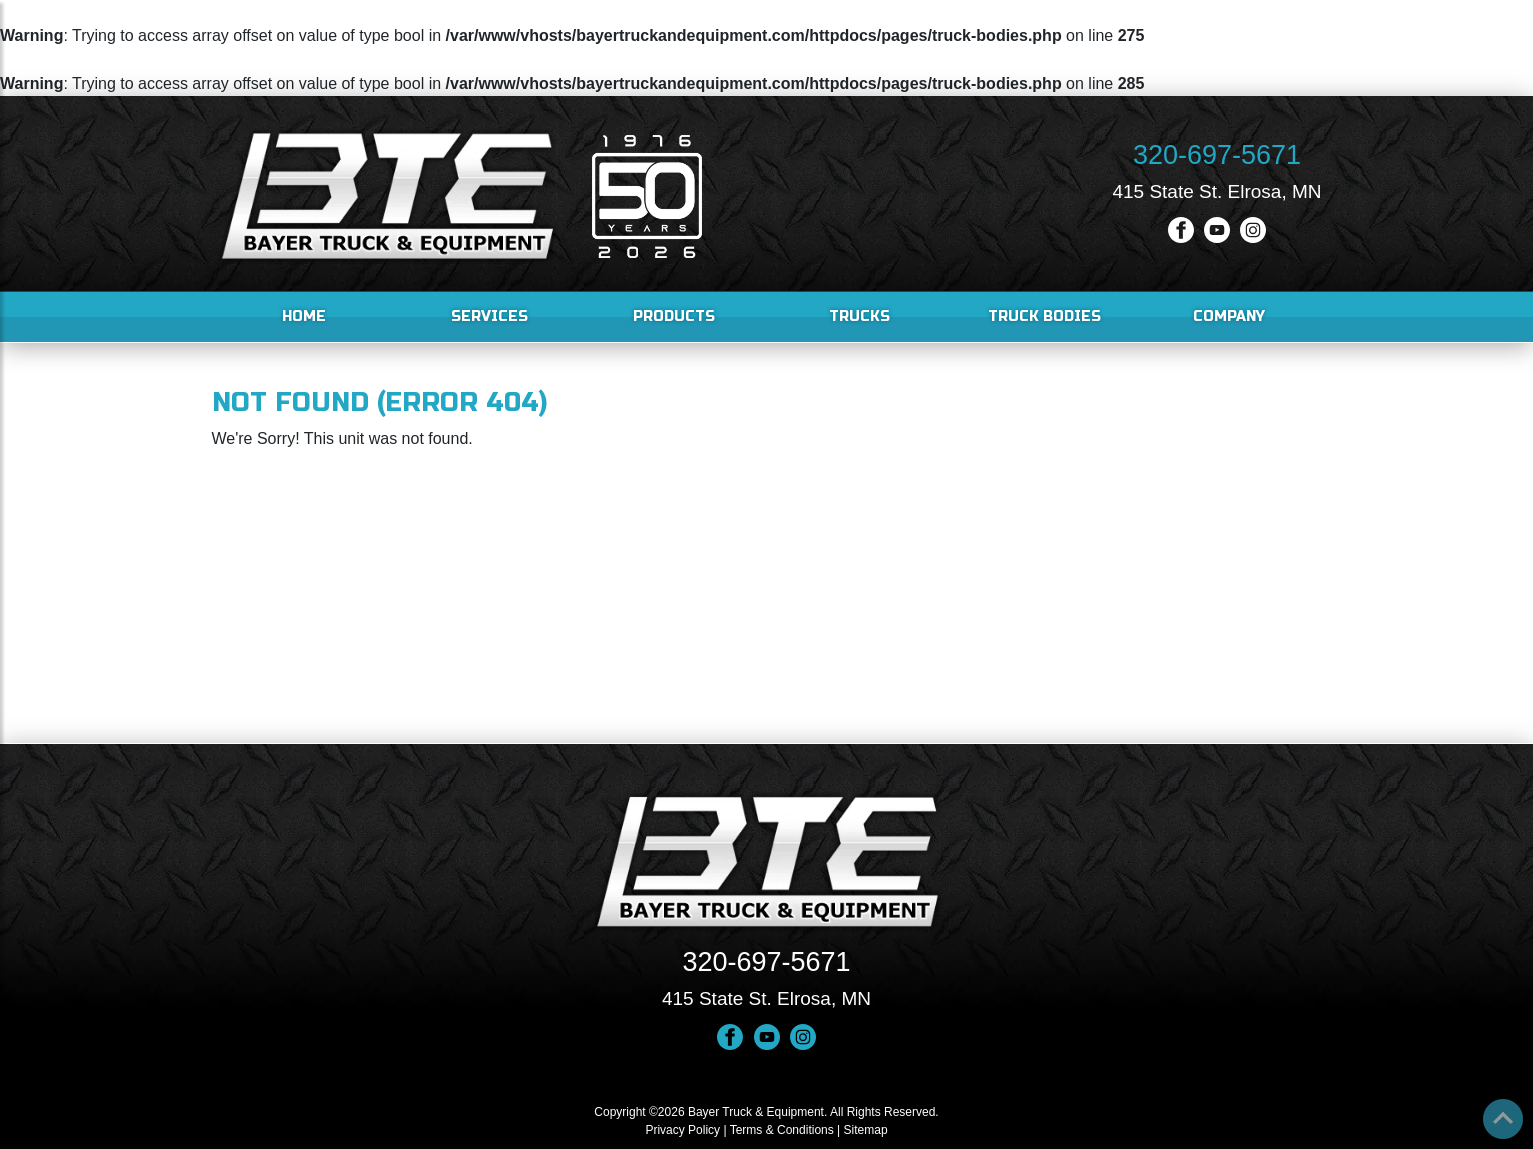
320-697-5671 (1217, 155)
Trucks (859, 316)
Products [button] (674, 316)
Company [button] (1229, 316)
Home (304, 316)
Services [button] (489, 316)
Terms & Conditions (782, 1130)
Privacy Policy (682, 1130)
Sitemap (866, 1130)
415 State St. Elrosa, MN (1216, 191)
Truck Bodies (1044, 316)
